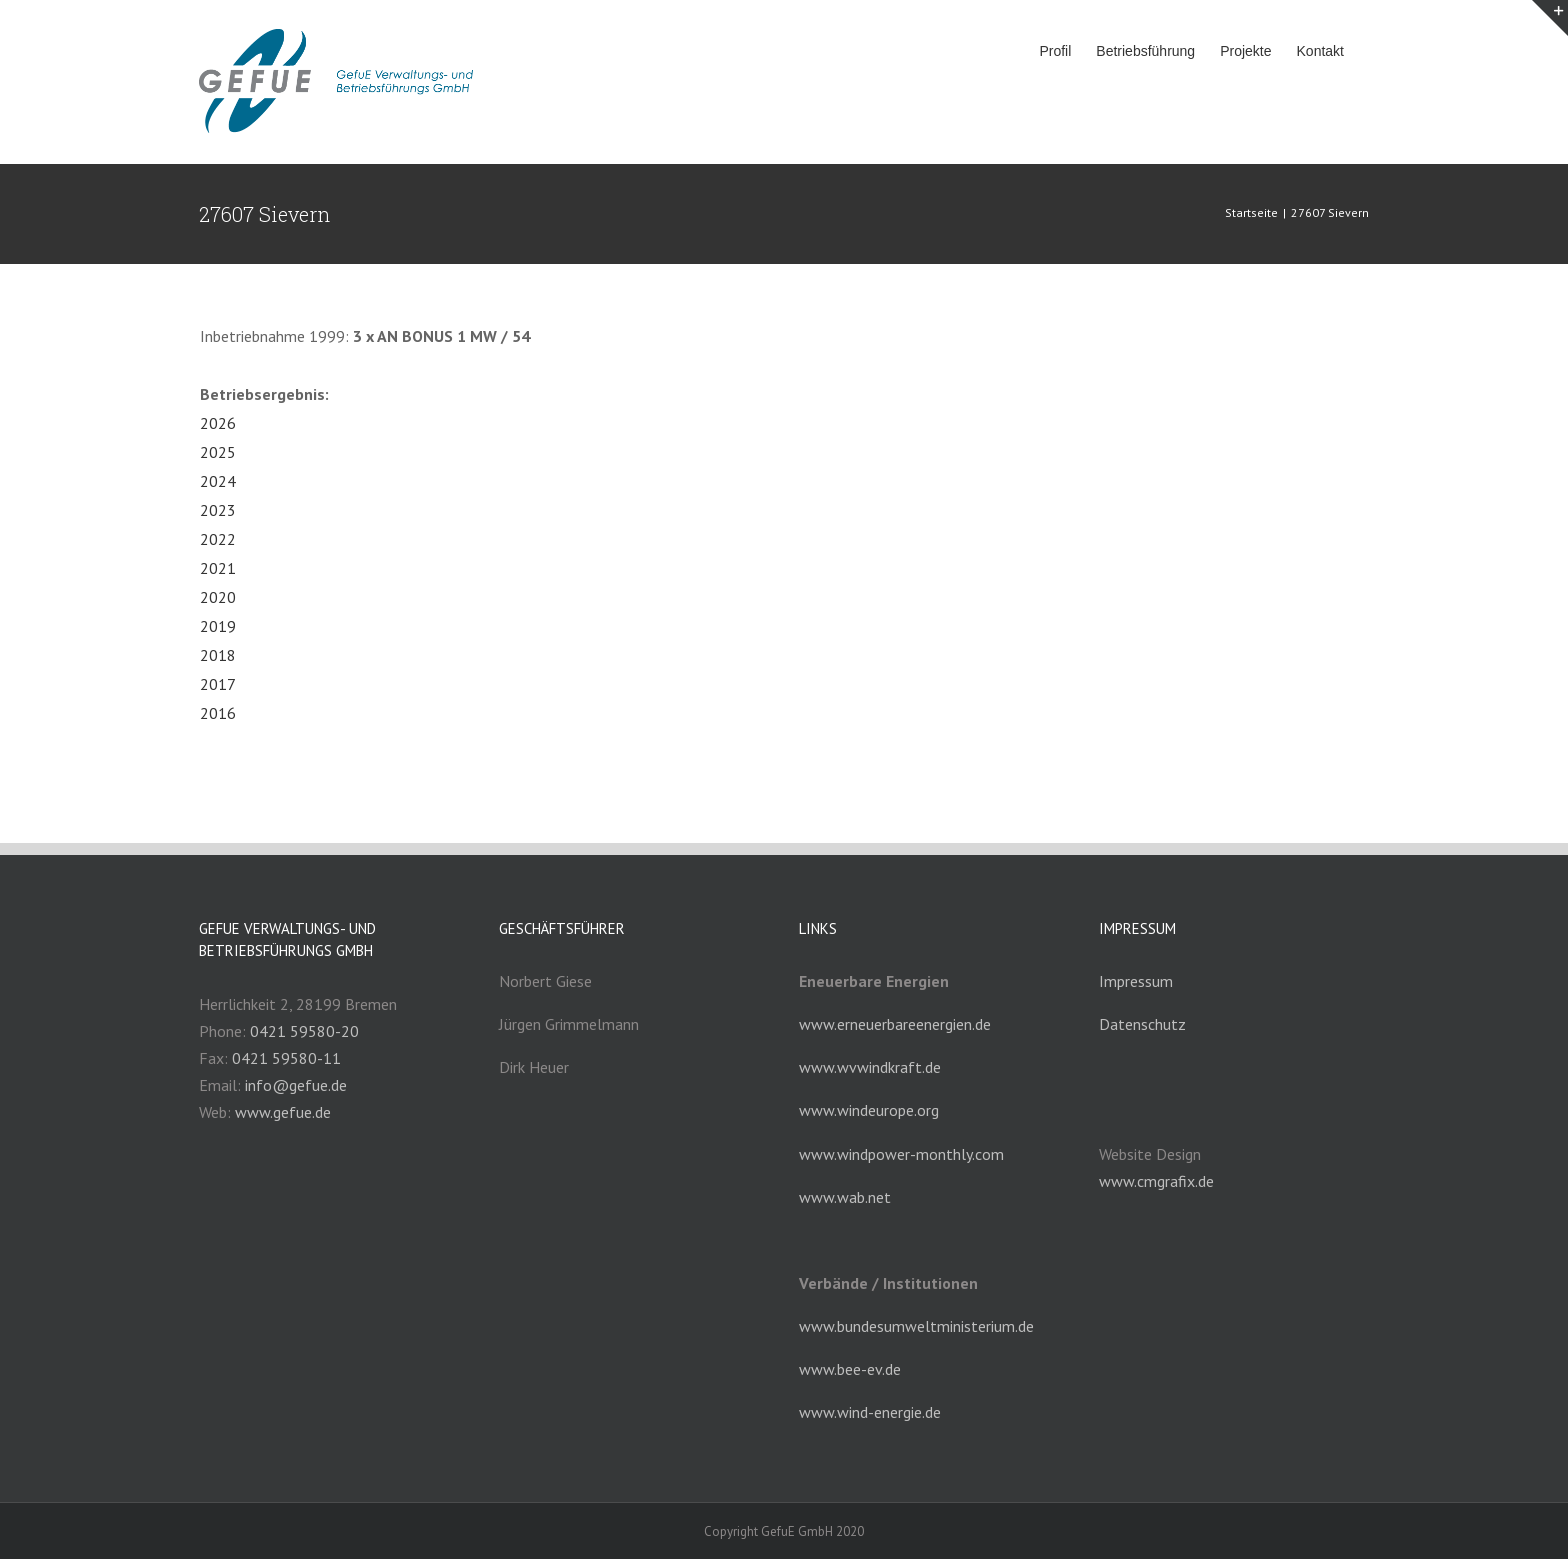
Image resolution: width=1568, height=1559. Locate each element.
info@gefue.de (296, 1085)
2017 (218, 684)
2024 (218, 481)
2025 (218, 452)
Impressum (1136, 981)
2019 (218, 626)
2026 (218, 423)
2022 (218, 539)
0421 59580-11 (286, 1058)
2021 (218, 568)
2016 (218, 713)
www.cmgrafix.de (1156, 1181)
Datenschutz (1142, 1024)
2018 (218, 655)
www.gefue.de (283, 1112)
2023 (218, 510)
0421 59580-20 (304, 1031)
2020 (218, 597)
